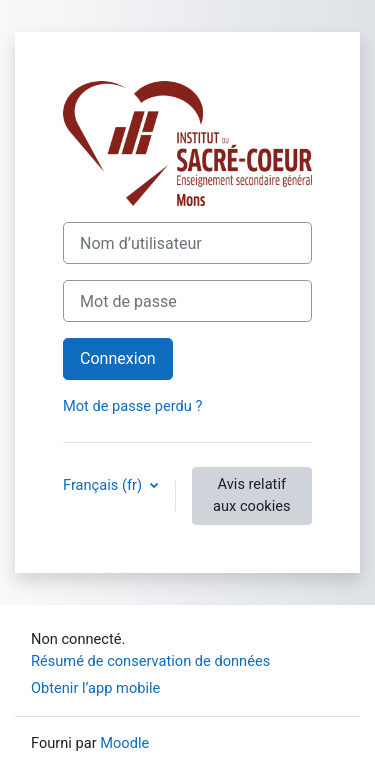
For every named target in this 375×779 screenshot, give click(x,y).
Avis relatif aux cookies (251, 495)
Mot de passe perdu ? (132, 406)
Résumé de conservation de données (150, 661)
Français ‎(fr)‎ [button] (104, 485)
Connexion (118, 358)
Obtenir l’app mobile (95, 688)
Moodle (124, 743)
